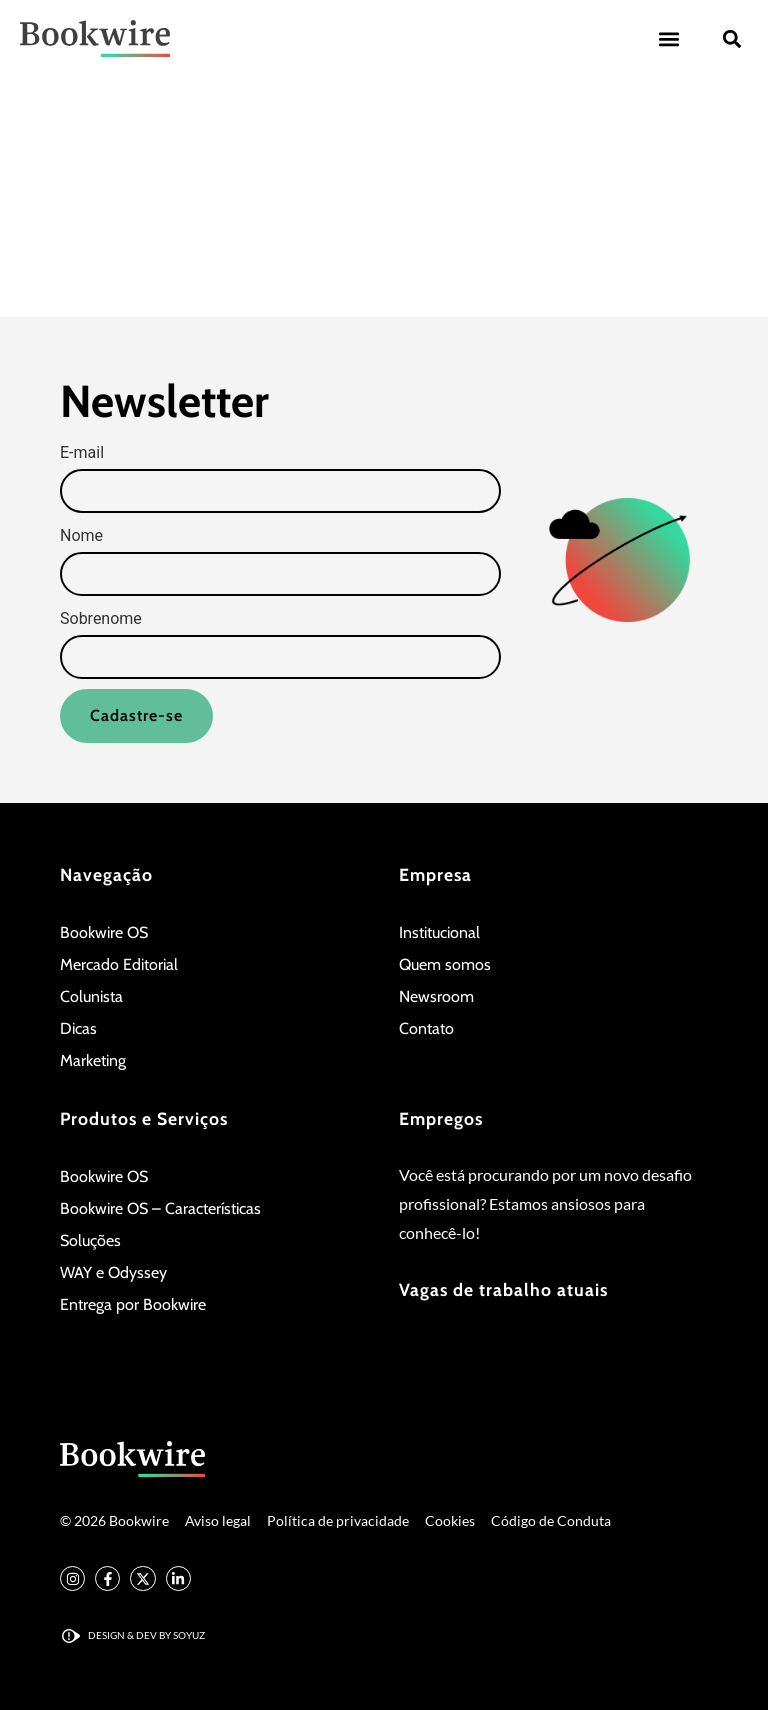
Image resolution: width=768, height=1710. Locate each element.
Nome (81, 536)
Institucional (439, 932)
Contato (426, 1028)
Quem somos (445, 964)
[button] (668, 38)
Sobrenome (101, 619)
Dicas (78, 1028)
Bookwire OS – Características (160, 1208)
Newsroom (436, 996)
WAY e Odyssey (113, 1272)
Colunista (91, 996)
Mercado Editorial (119, 964)
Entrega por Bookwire (133, 1304)
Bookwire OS (104, 932)
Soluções (90, 1240)
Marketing (93, 1060)
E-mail (82, 453)
